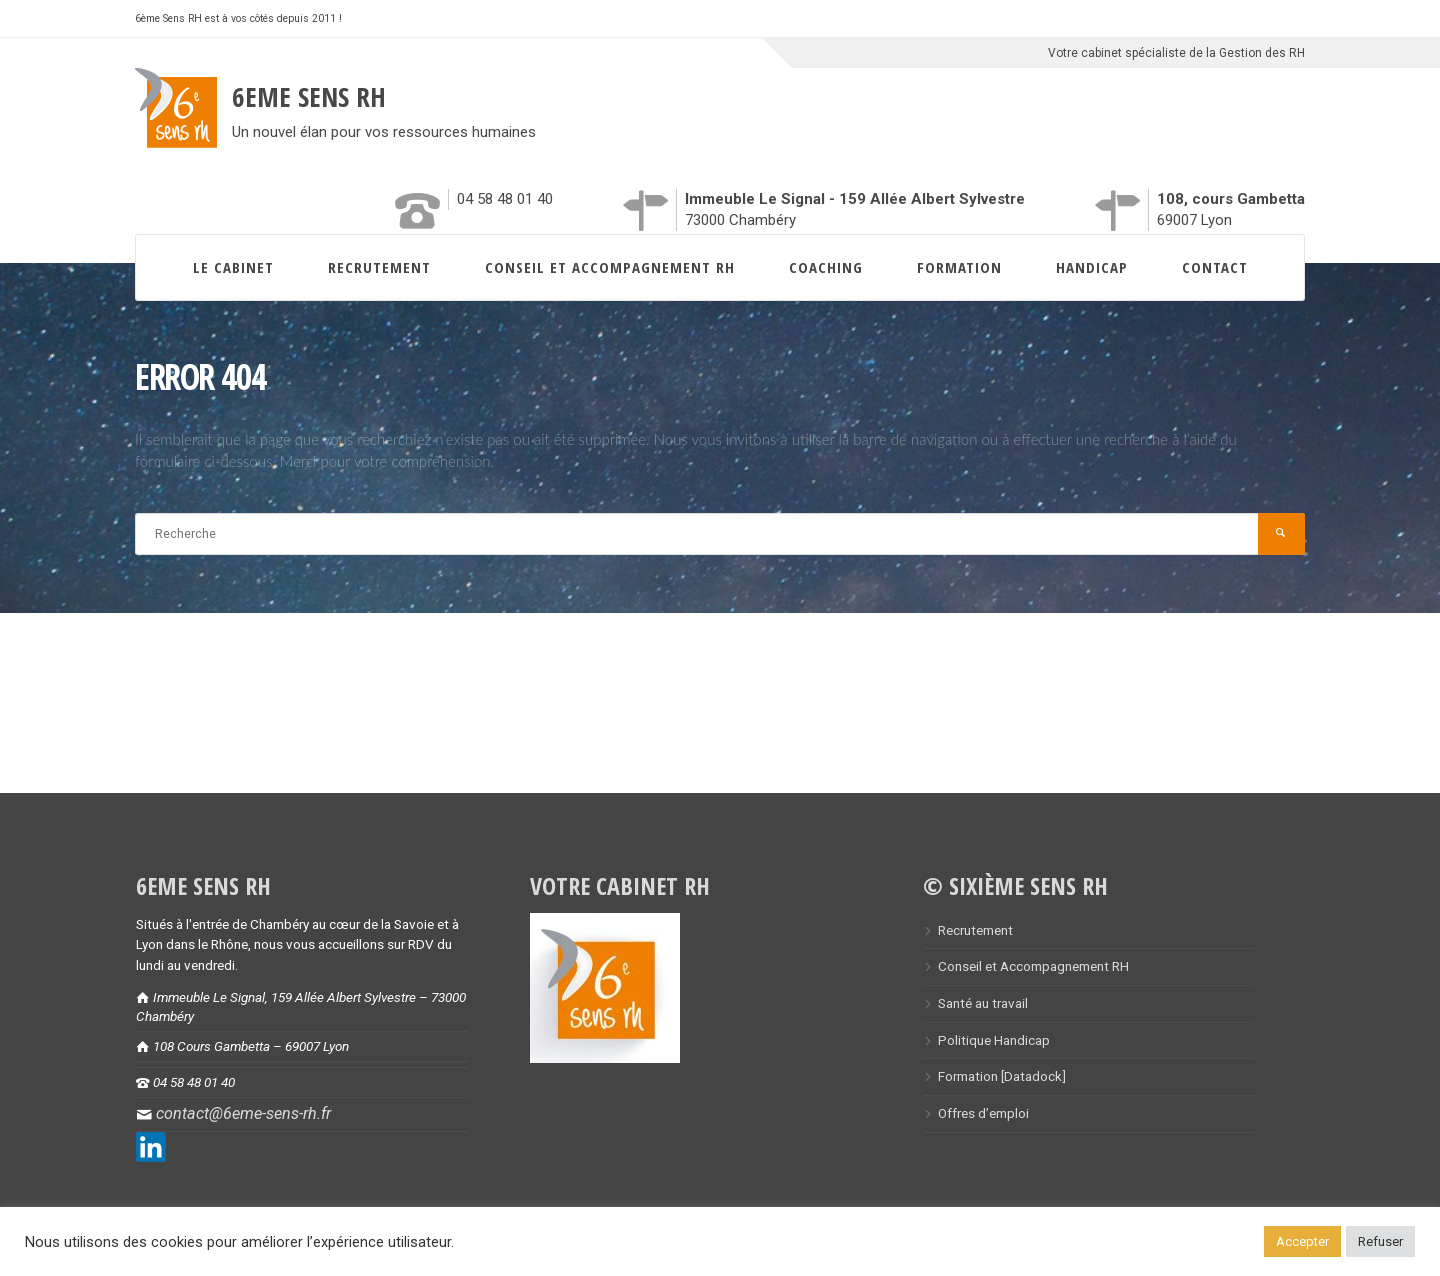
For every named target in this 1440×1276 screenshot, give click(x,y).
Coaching (826, 267)
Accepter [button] (1302, 1241)
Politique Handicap (994, 1040)
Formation (959, 267)
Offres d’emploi (983, 1113)
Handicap (1092, 267)
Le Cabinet (233, 267)
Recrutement (379, 267)
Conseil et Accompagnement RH (610, 267)
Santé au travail (983, 1003)
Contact (1215, 267)
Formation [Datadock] (1002, 1076)
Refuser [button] (1380, 1241)
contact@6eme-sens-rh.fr (243, 1113)
